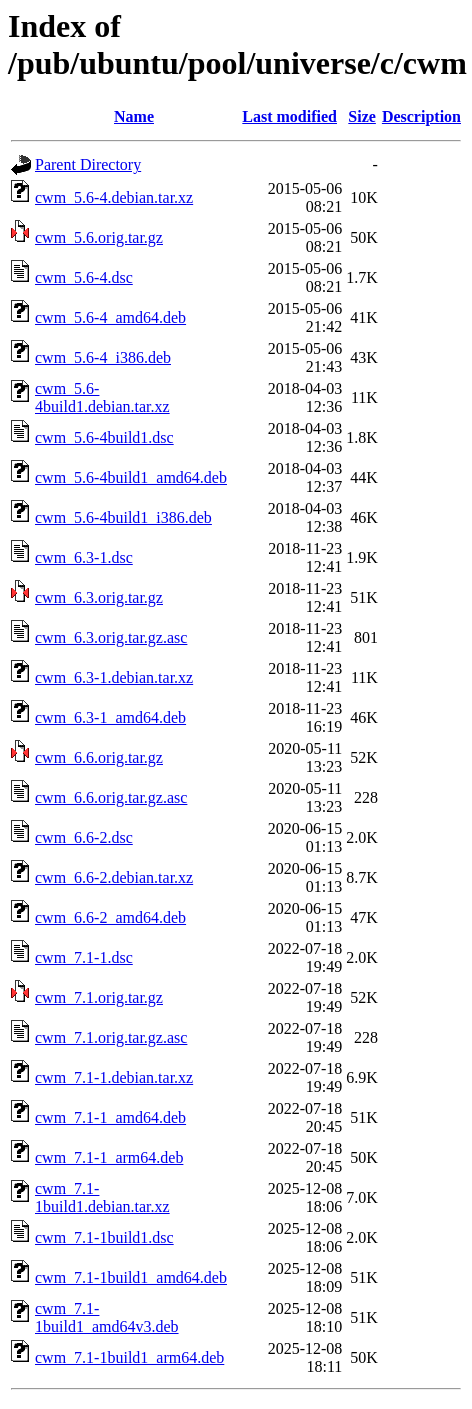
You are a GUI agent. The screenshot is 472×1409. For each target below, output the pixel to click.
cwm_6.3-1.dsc (84, 557)
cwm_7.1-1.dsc (84, 957)
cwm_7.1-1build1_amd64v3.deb (107, 1317)
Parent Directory (88, 164)
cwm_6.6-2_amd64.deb (110, 917)
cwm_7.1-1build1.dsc (104, 1237)
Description (421, 116)
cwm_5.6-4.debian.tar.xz (114, 197)
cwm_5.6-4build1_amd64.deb (131, 477)
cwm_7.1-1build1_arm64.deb (129, 1357)
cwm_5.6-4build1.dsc (104, 437)
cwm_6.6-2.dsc (84, 837)
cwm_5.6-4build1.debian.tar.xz (102, 397)
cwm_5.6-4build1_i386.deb (123, 517)
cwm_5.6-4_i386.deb (103, 357)
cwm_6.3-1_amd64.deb (110, 717)
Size (362, 116)
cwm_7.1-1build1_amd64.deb (131, 1277)
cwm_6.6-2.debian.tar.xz (114, 877)
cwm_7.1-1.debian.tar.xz (114, 1077)
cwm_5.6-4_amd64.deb (110, 317)
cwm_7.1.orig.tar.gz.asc (111, 1037)
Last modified (289, 116)
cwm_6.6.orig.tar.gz (99, 757)
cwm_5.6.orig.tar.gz (99, 237)
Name (134, 116)
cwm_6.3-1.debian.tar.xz (114, 677)
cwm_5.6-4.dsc (84, 277)
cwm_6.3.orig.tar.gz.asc (111, 637)
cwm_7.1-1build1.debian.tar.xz (102, 1197)
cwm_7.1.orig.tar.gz (99, 997)
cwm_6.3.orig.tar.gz (99, 597)
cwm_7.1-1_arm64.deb (109, 1157)
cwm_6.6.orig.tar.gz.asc (111, 797)
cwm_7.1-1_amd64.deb (110, 1117)
